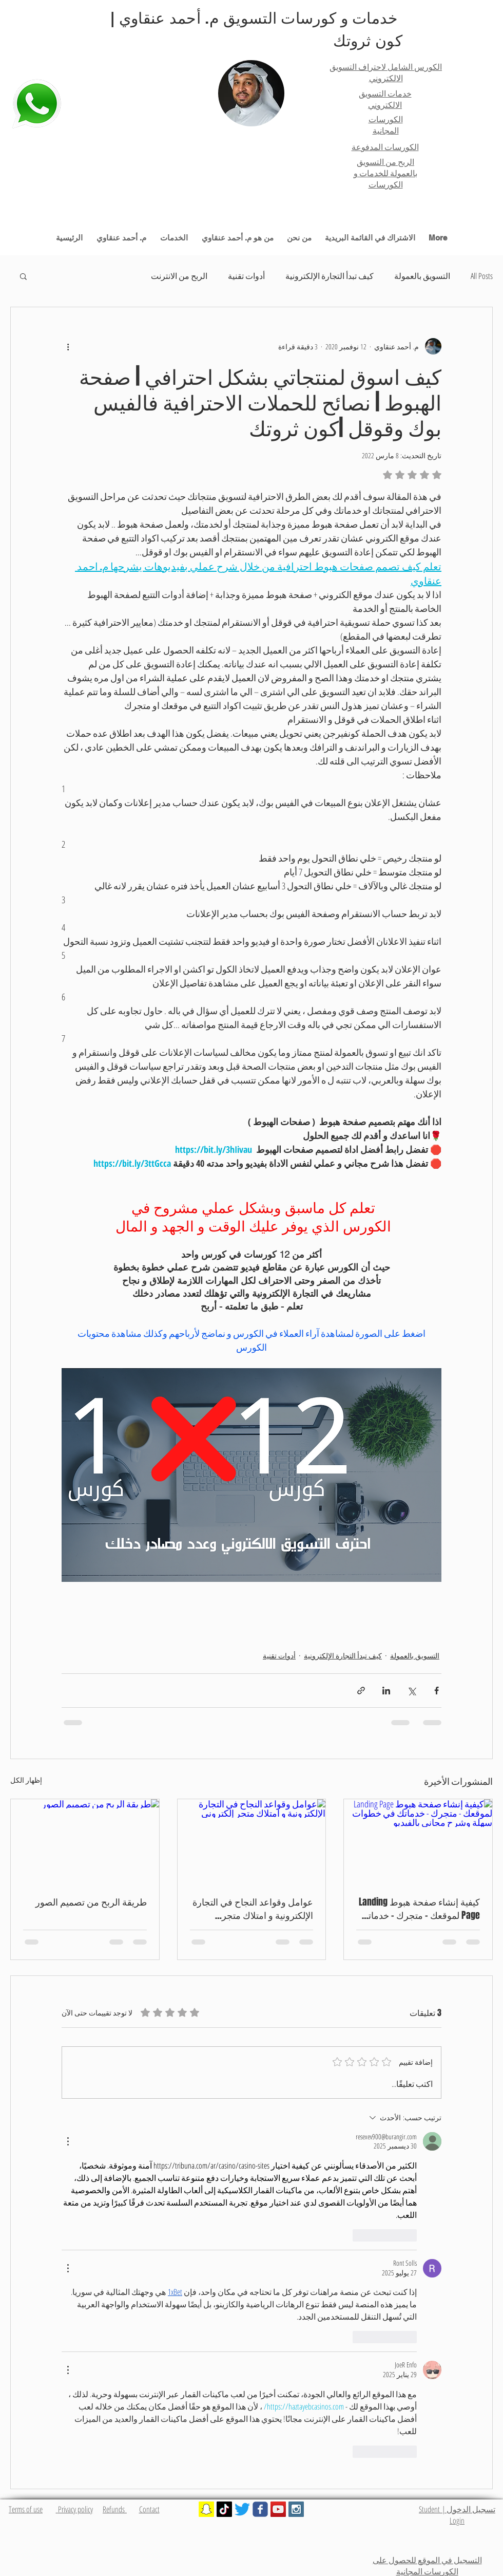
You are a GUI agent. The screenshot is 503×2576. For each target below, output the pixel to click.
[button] (23, 276)
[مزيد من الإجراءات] (68, 2141)
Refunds (115, 2509)
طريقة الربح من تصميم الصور (91, 1902)
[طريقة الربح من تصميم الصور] (85, 1840)
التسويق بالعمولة (422, 276)
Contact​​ (149, 2509)
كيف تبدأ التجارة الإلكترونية (329, 276)
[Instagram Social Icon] (296, 2509)
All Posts (482, 276)
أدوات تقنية (246, 276)
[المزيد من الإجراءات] (68, 346)
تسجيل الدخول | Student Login (457, 2515)
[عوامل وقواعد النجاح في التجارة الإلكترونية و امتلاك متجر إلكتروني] (252, 1840)
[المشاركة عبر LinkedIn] (386, 1690)
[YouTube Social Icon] (278, 2509)
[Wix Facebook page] (260, 2509)
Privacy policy (74, 2509)
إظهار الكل (26, 1780)
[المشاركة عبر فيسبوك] (436, 1690)
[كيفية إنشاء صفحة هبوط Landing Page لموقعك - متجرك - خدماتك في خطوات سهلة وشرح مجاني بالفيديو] (418, 1840)
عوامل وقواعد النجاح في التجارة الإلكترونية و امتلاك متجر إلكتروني (252, 1908)
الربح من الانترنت (179, 276)
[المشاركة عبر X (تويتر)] (411, 1690)
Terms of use (26, 2509)
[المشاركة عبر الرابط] (361, 1690)
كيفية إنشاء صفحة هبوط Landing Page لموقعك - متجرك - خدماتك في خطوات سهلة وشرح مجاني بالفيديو (419, 1908)
